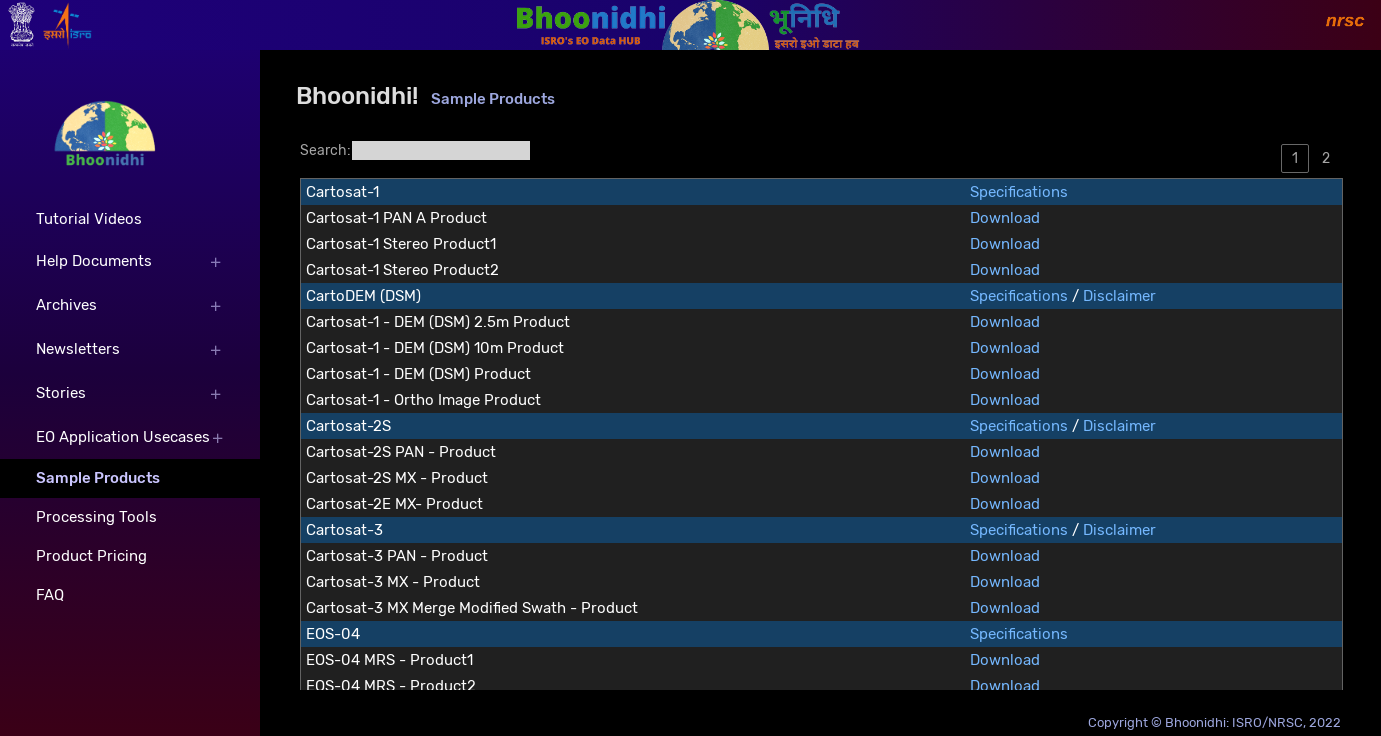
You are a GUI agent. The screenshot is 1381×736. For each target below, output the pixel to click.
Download (1005, 218)
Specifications (1019, 192)
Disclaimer (1119, 296)
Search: (415, 150)
